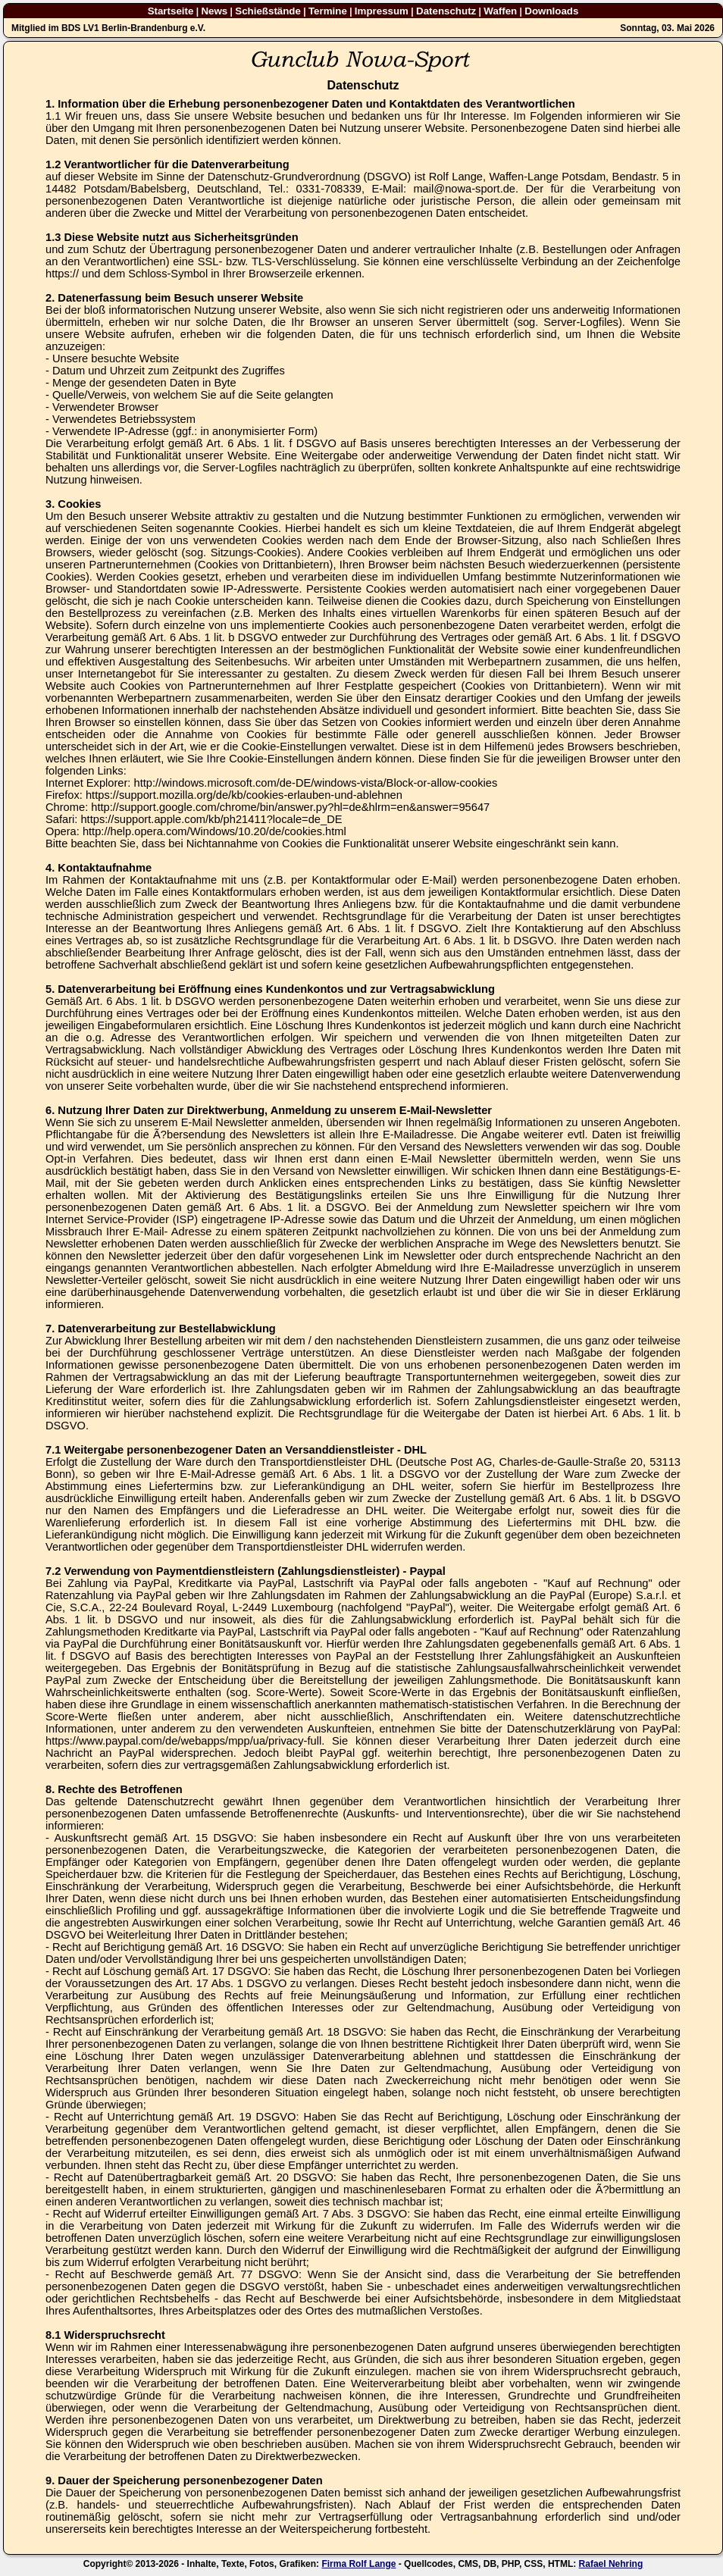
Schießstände (268, 11)
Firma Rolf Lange (358, 2564)
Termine (327, 11)
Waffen (500, 11)
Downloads (551, 11)
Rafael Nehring (611, 2564)
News (214, 11)
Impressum (381, 11)
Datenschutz (446, 11)
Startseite (171, 11)
